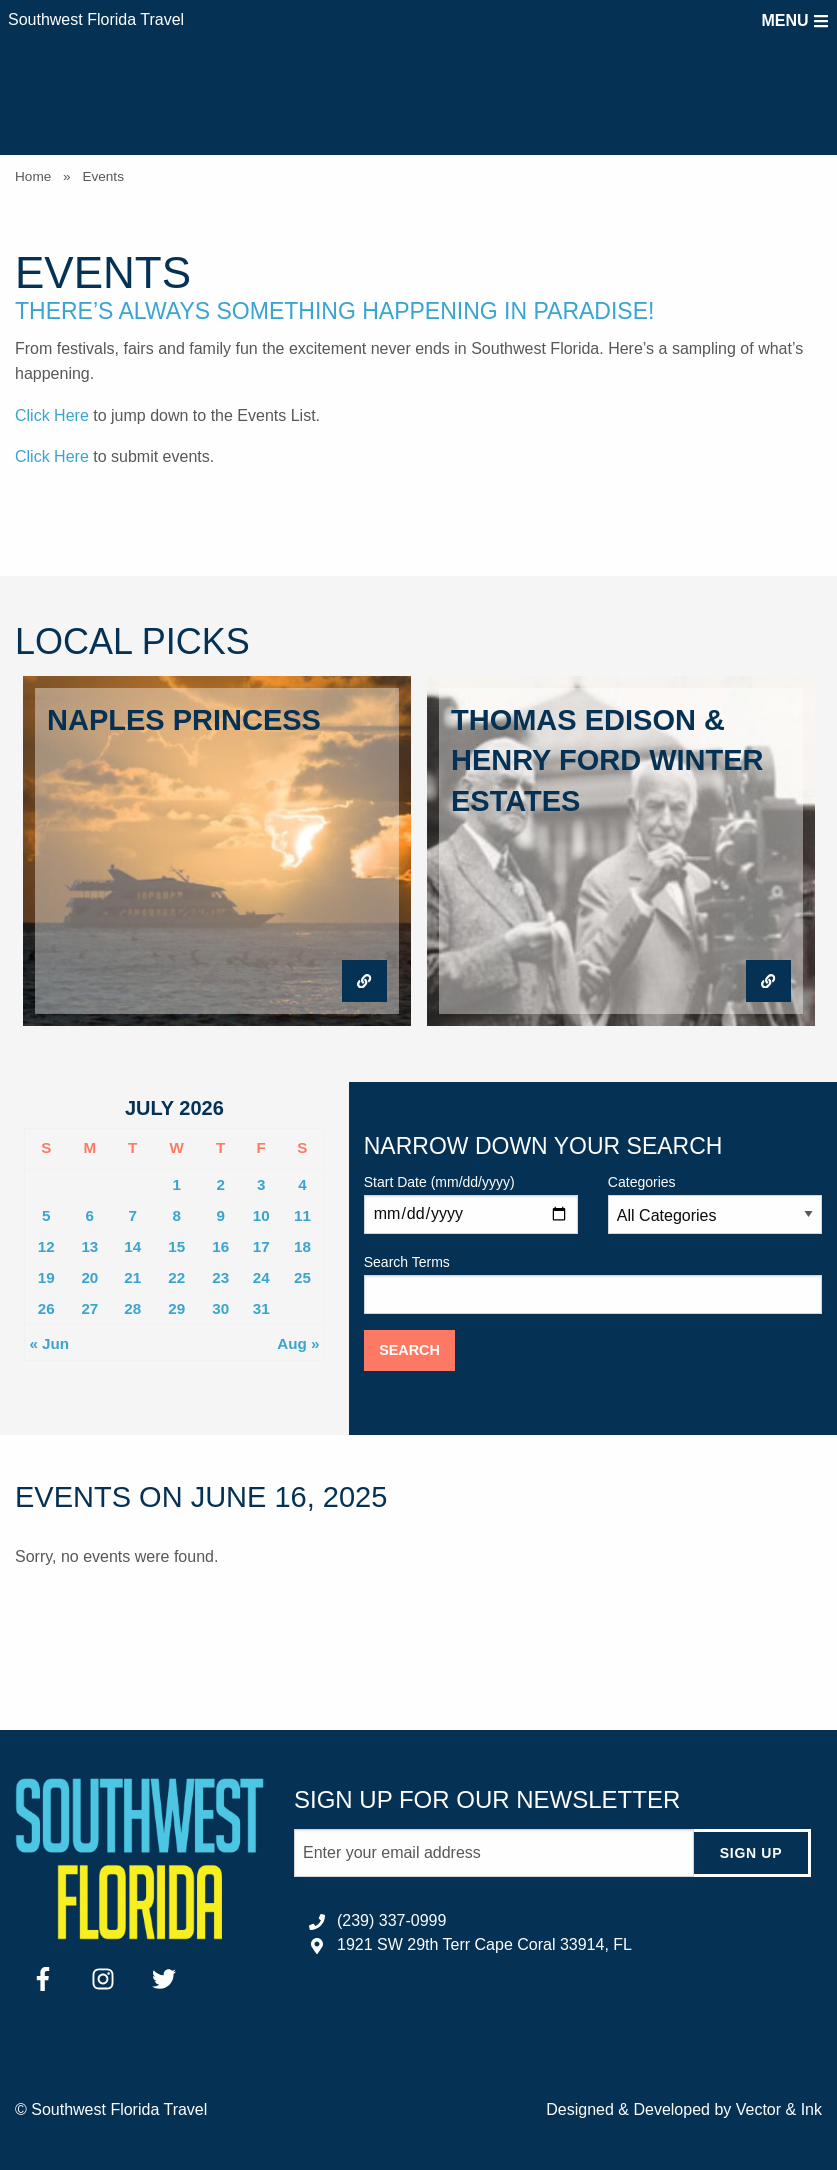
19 (46, 1277)
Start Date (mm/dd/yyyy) (471, 1204)
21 (132, 1277)
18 (302, 1246)
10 (261, 1215)
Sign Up (751, 1853)
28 (132, 1308)
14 (132, 1246)
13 (89, 1246)
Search (409, 1350)
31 (261, 1308)
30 (220, 1308)
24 (261, 1277)
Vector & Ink (779, 2109)
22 (176, 1277)
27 (89, 1308)
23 (220, 1277)
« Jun (49, 1343)
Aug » (298, 1343)
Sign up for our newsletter (487, 1799)
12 (46, 1246)
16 (220, 1246)
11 (302, 1215)
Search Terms (593, 1284)
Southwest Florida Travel (96, 19)
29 (176, 1308)
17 (261, 1246)
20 (89, 1277)
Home (33, 176)
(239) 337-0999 (391, 1920)
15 (176, 1246)
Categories (715, 1204)
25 (302, 1277)
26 (46, 1308)
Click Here (52, 415)
